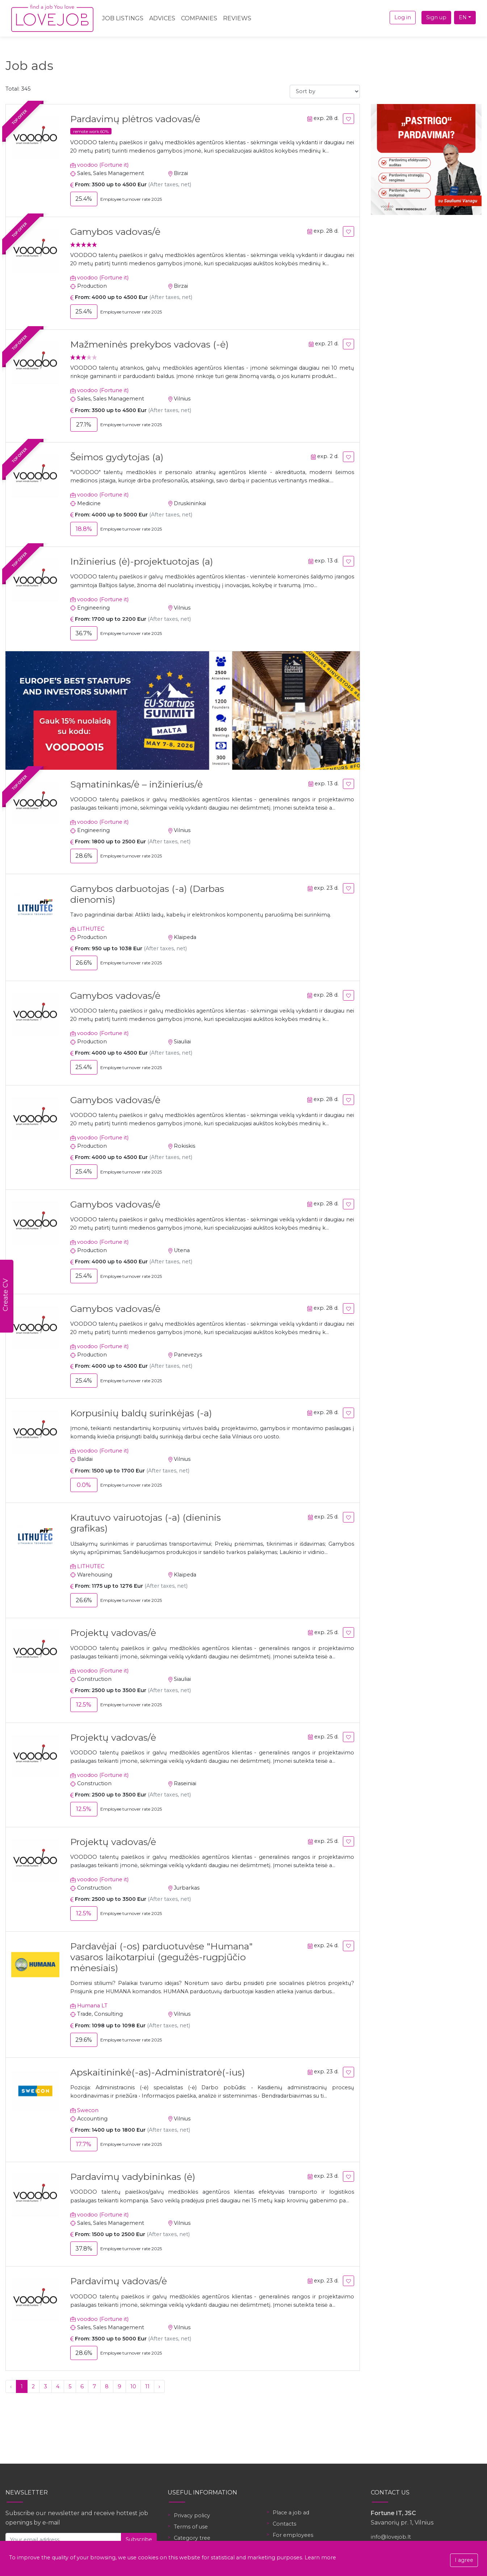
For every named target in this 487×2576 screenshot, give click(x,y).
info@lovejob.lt (391, 2537)
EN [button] (463, 17)
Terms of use (191, 2526)
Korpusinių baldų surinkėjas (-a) (141, 1413)
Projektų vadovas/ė (113, 1632)
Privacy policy (192, 2515)
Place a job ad (291, 2512)
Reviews (237, 18)
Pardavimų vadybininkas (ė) (132, 2176)
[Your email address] (63, 2539)
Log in (402, 17)
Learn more (320, 2557)
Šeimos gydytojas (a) (116, 457)
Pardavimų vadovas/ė (118, 2281)
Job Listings (122, 18)
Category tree (192, 2538)
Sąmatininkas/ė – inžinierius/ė (136, 784)
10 (133, 2386)
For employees (293, 2535)
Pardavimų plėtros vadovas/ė (135, 118)
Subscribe (139, 2539)
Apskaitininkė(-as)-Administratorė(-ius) (157, 2072)
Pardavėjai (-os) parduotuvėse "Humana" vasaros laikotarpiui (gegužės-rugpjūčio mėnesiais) (161, 1957)
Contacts (284, 2524)
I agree (464, 2560)
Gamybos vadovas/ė (115, 231)
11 (147, 2386)
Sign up (436, 17)
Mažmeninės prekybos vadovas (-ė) (149, 344)
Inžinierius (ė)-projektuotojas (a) (141, 561)
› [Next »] (159, 2386)
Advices (162, 18)
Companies (199, 18)
